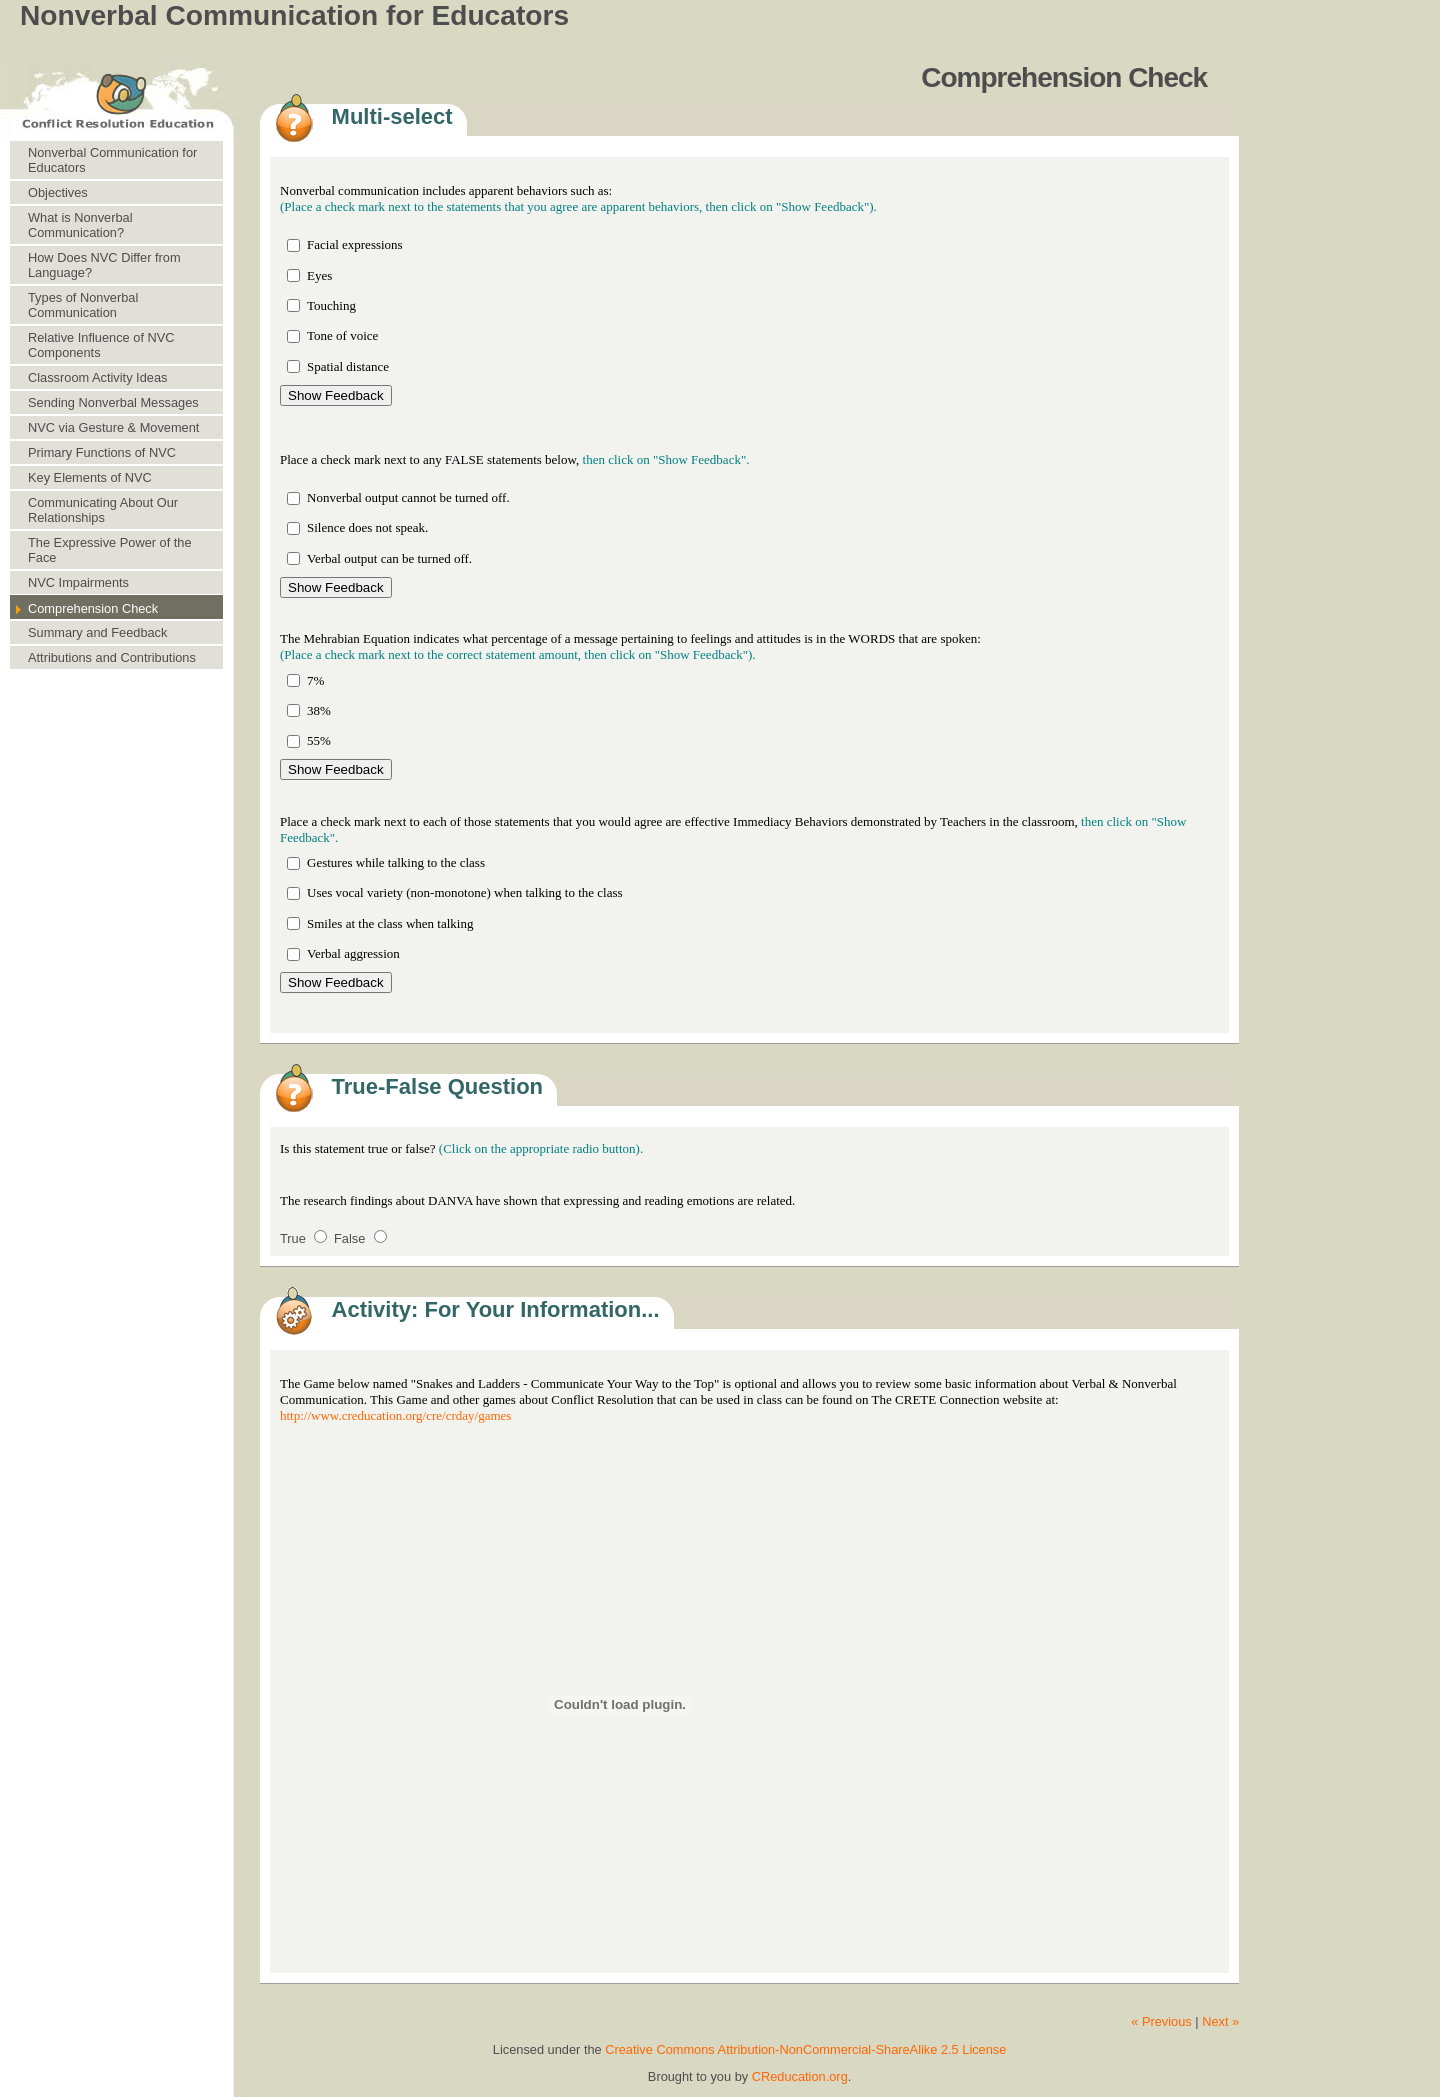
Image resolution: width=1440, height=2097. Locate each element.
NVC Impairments (78, 582)
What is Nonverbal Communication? (80, 225)
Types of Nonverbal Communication (83, 305)
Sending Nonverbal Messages (113, 402)
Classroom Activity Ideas (97, 377)
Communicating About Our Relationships (103, 510)
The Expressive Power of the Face (110, 550)
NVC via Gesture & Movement (113, 427)
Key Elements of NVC (90, 477)
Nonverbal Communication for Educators (112, 160)
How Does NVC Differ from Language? (104, 265)
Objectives (58, 192)
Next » (1220, 2021)
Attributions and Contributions (112, 657)
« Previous (1161, 2021)
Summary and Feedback (97, 632)
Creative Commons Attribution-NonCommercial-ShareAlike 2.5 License (805, 2049)
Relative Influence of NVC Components (101, 345)
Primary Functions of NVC (102, 452)
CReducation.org (800, 2076)
